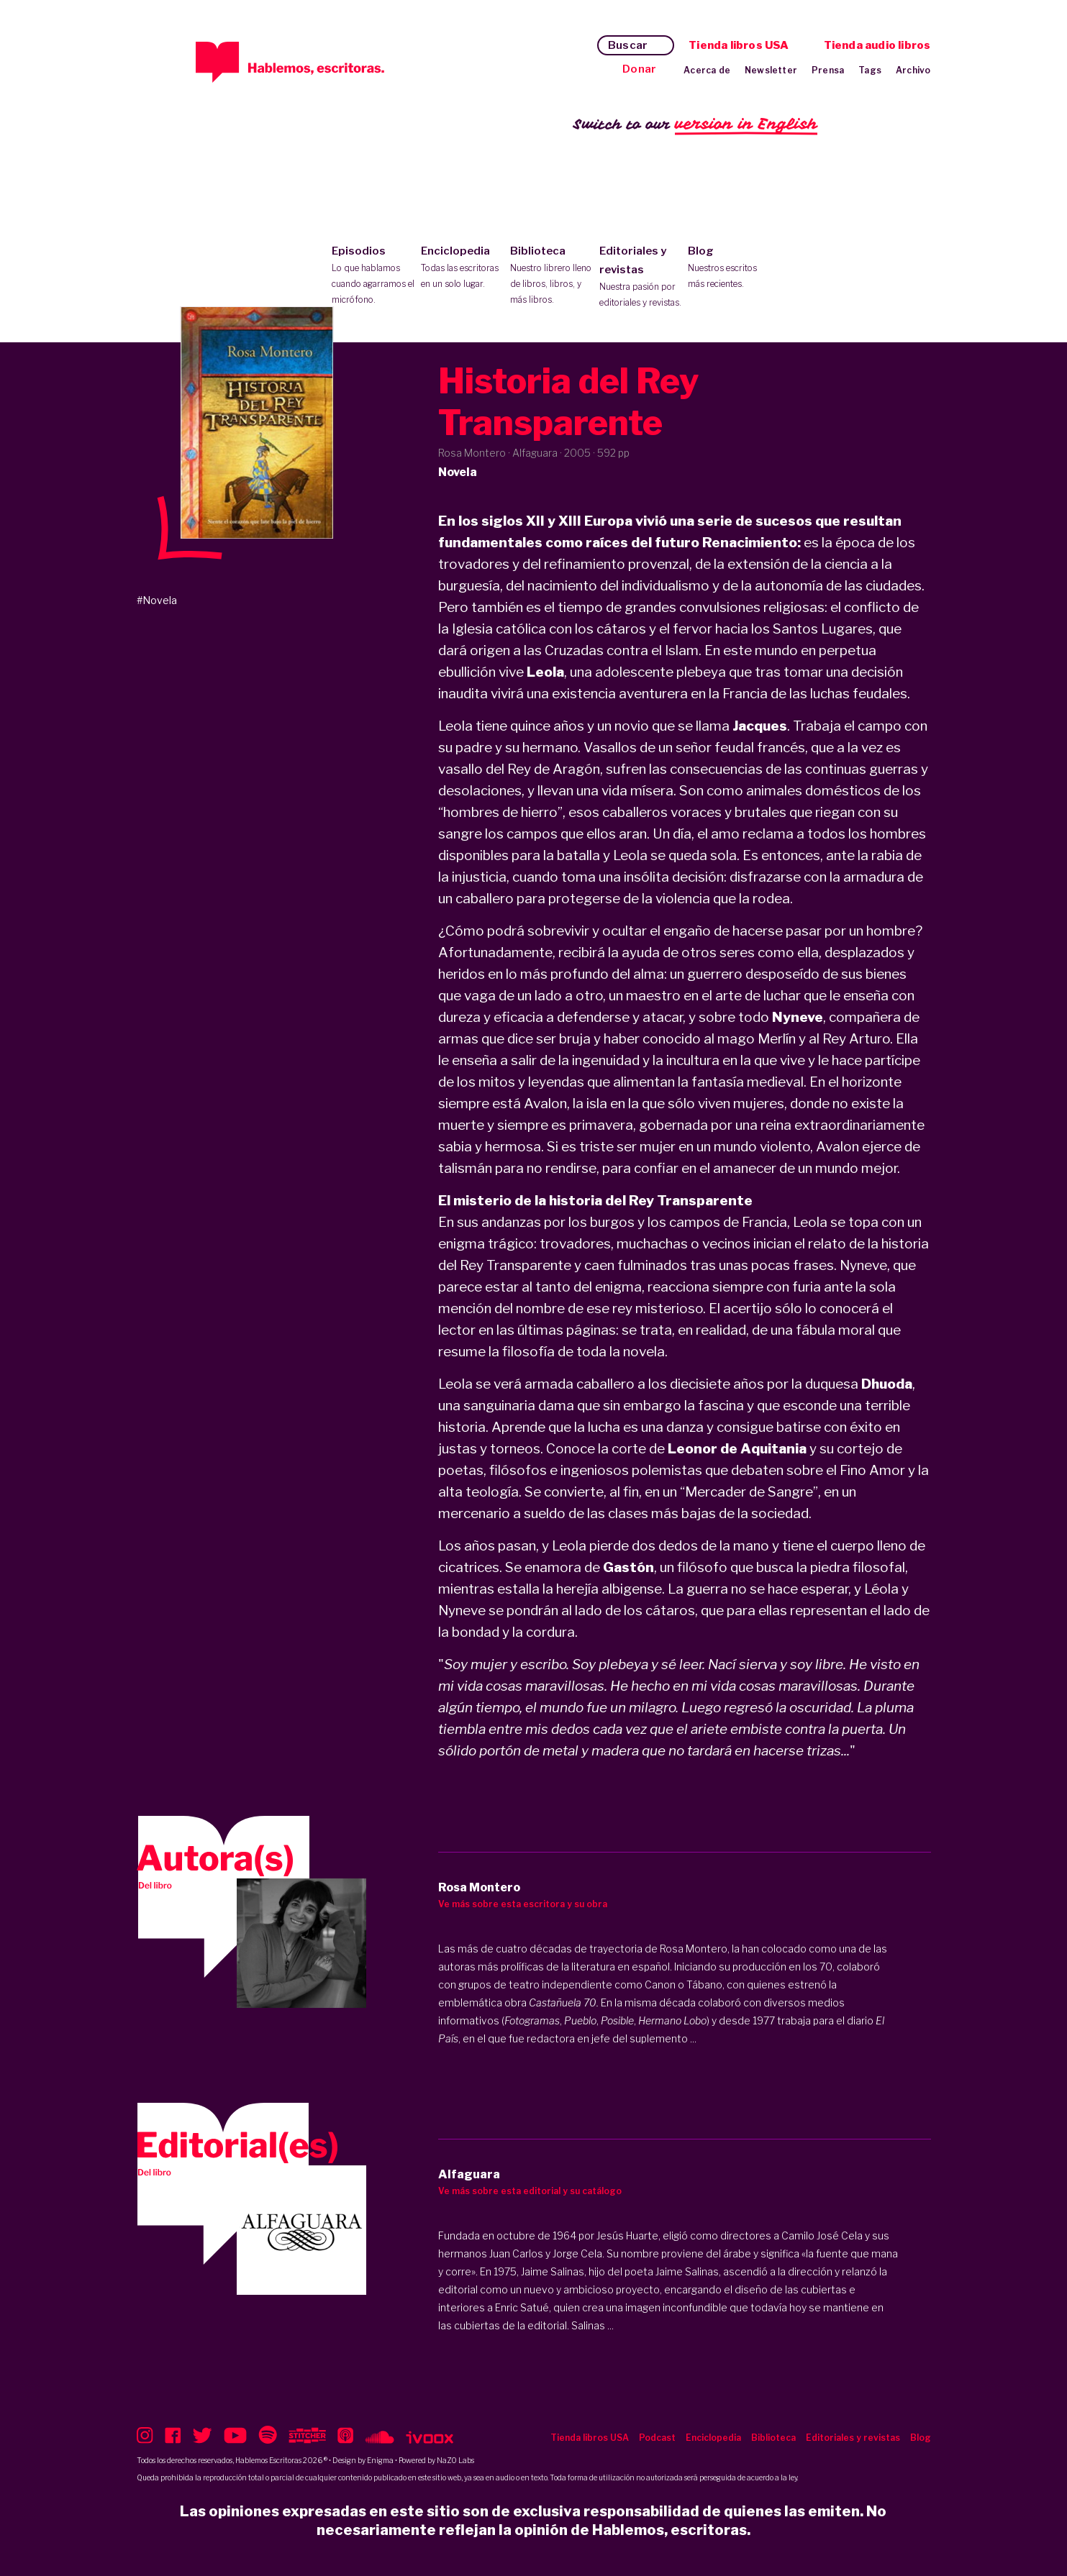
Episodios (373, 276)
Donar (639, 69)
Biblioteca (551, 276)
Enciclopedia (462, 268)
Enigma (380, 2460)
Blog (729, 268)
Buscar (628, 45)
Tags (869, 70)
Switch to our (695, 124)
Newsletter (771, 70)
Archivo (913, 70)
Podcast (657, 2437)
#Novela (157, 600)
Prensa (828, 70)
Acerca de (707, 70)
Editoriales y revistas (640, 278)
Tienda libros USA (739, 45)
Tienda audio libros (877, 45)
